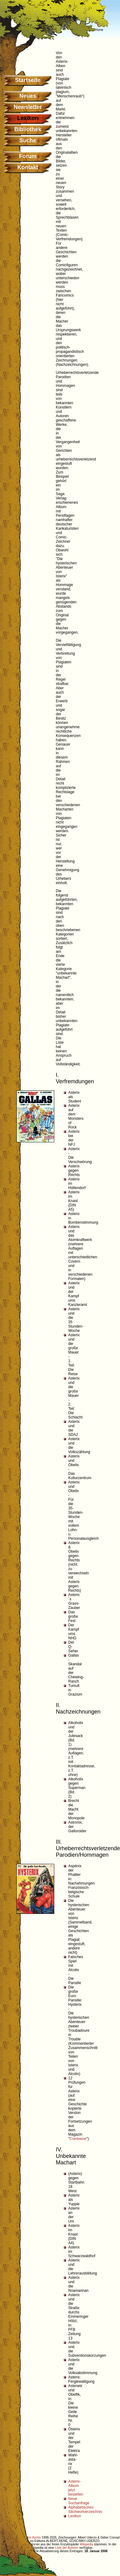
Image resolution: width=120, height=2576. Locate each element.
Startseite (27, 80)
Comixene (77, 2139)
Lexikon (74, 2516)
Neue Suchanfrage (78, 2501)
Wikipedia (86, 2544)
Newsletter (28, 107)
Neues (27, 96)
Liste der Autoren (66, 2547)
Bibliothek (27, 129)
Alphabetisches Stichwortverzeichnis (85, 2509)
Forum (28, 156)
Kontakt (27, 167)
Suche (27, 140)
